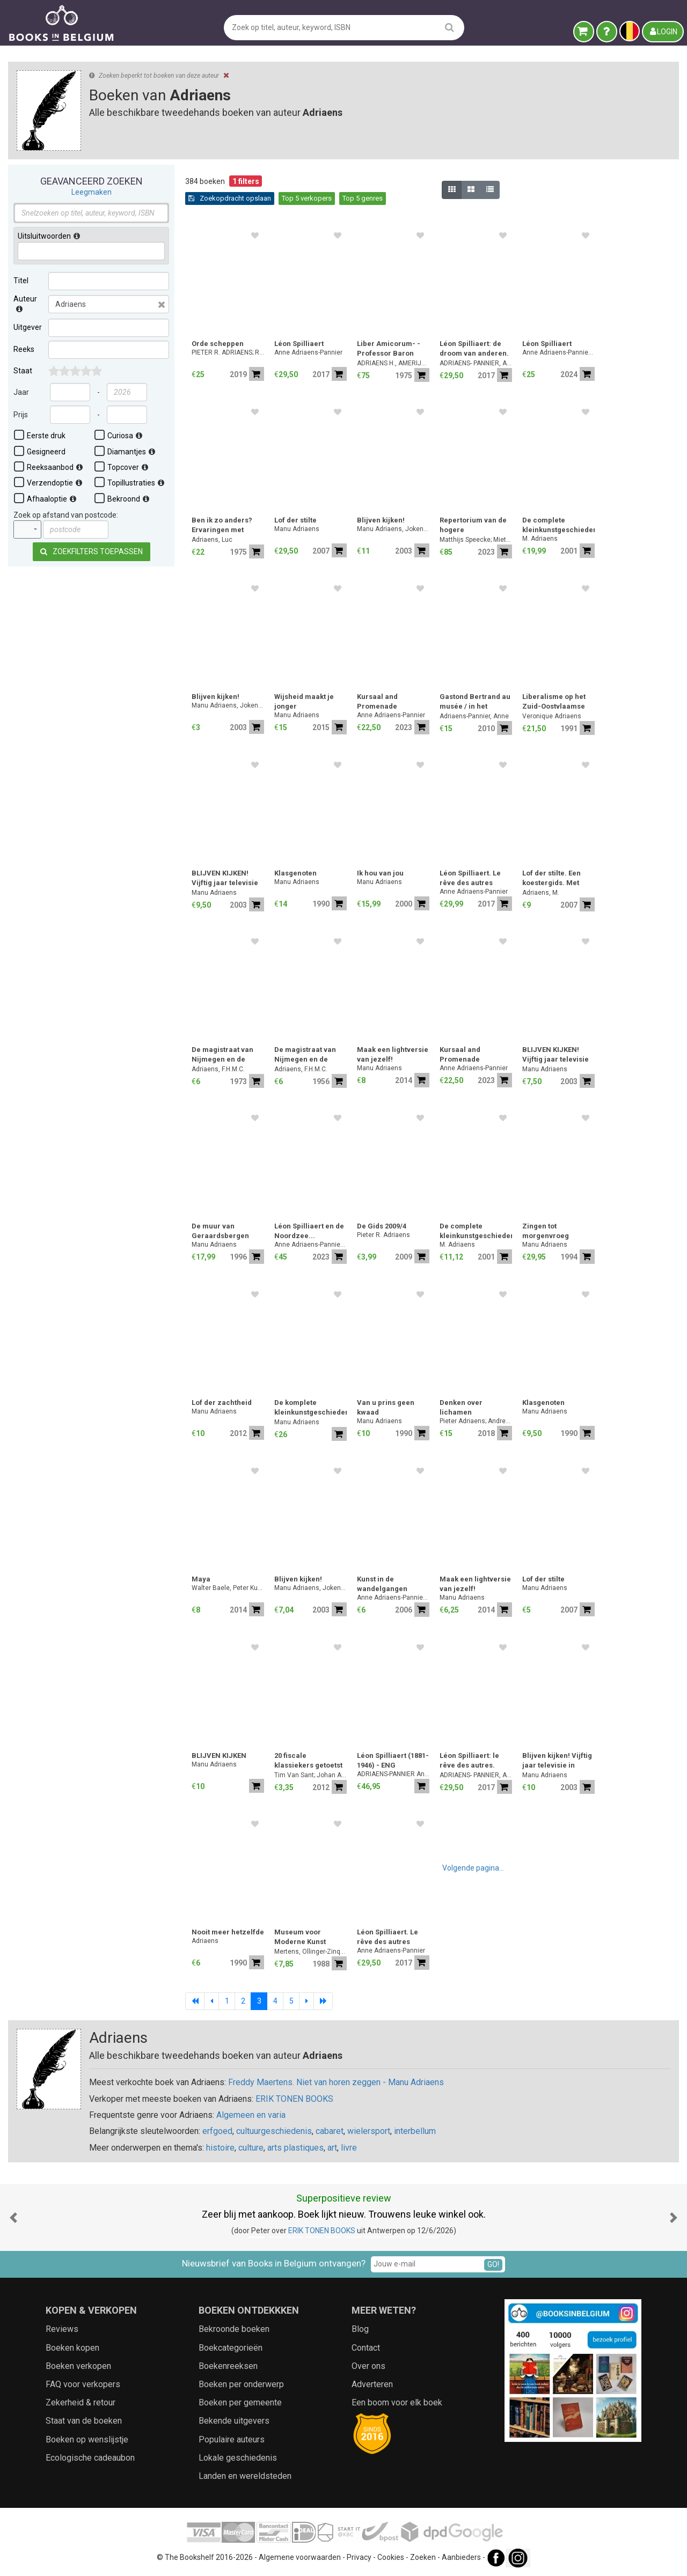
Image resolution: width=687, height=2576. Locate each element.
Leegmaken (91, 192)
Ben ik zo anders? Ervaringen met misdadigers (222, 526)
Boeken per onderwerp (241, 2384)
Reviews (62, 2329)
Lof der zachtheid (222, 1403)
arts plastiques (295, 2148)
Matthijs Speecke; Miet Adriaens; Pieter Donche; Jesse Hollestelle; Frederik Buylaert (476, 539)
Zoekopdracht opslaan (229, 198)
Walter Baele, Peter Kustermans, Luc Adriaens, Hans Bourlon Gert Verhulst (228, 1588)
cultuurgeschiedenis (274, 2131)
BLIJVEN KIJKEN (219, 1755)
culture (251, 2148)
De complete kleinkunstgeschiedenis (558, 525)
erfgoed (217, 2131)
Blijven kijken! (381, 520)
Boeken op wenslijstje (87, 2439)
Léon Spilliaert (299, 344)
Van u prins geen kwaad (385, 1407)
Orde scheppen (218, 344)
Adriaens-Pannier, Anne (474, 716)
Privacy (359, 2557)
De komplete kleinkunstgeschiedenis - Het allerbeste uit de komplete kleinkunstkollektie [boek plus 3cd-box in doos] (310, 1408)
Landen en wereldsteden (245, 2476)
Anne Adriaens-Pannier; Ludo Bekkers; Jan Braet (393, 1597)
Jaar (21, 392)
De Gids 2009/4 (381, 1226)
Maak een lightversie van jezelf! (392, 1054)
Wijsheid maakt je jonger (304, 701)
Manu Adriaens (296, 529)
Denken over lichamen (461, 1407)
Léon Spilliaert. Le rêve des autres (470, 878)
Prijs (20, 414)
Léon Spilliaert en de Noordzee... (309, 1231)
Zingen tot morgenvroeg (545, 1231)
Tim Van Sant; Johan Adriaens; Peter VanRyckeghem (310, 1775)
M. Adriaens (540, 538)
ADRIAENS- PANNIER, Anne (476, 363)
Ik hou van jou (380, 873)
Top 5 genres (362, 198)
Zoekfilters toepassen (91, 551)
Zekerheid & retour (80, 2402)
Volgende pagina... (473, 1868)
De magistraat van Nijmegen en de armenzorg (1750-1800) (305, 1055)
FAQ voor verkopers (83, 2384)
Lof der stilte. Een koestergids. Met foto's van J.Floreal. (555, 879)
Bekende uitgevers (234, 2421)
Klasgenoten (295, 873)
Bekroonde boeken (234, 2329)
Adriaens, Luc (212, 539)
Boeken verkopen (78, 2366)
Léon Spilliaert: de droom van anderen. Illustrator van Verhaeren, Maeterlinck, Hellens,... (474, 349)
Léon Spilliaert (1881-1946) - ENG (393, 1760)
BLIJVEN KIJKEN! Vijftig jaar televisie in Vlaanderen (225, 879)
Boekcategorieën (230, 2348)
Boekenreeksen (228, 2366)
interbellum (415, 2131)
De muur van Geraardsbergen (220, 1231)
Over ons (368, 2366)
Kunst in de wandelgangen (382, 1584)
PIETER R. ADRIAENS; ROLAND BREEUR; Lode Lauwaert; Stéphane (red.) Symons (228, 352)
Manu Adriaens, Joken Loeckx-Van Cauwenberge (393, 529)
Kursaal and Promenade (377, 701)
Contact (366, 2348)
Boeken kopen (72, 2348)
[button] (13, 2217)
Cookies (390, 2557)
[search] (449, 27)
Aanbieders (461, 2557)
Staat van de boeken (84, 2421)
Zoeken (423, 2557)
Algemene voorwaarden (300, 2557)
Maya (201, 1579)
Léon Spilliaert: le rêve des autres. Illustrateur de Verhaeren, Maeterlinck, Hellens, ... (469, 1761)
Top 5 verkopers (307, 198)
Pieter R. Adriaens (383, 1235)
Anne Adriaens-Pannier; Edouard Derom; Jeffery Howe (558, 352)
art (332, 2148)
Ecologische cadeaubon (90, 2458)
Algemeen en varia (251, 2115)
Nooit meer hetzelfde (228, 1932)
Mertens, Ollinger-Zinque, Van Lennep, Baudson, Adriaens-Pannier (310, 1951)
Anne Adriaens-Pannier (308, 352)
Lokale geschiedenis (238, 2458)
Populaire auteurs (232, 2439)
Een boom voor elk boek (397, 2402)
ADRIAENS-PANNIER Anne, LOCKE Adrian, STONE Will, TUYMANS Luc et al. (393, 1774)
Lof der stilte (295, 520)
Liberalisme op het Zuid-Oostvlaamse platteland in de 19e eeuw (555, 702)
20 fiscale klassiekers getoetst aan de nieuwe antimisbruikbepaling (310, 1761)
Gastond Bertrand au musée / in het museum (475, 702)
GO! (493, 2264)
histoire (220, 2148)
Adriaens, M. (540, 892)
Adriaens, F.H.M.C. (218, 1069)
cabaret (330, 2131)
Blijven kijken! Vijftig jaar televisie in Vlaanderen (557, 1761)
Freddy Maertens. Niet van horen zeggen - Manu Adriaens (336, 2082)
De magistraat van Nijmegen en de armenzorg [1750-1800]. (222, 1055)
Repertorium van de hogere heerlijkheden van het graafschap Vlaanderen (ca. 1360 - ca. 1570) (475, 526)
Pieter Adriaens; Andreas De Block (476, 1421)
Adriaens (205, 1941)
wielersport (368, 2131)
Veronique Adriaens (551, 716)
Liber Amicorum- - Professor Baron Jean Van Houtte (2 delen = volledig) (389, 349)
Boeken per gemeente (240, 2402)
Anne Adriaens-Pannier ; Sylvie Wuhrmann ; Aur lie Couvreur (310, 1244)
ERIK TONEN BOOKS (294, 2099)
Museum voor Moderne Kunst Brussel (300, 1938)
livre (349, 2148)
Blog (360, 2329)
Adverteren (372, 2384)
